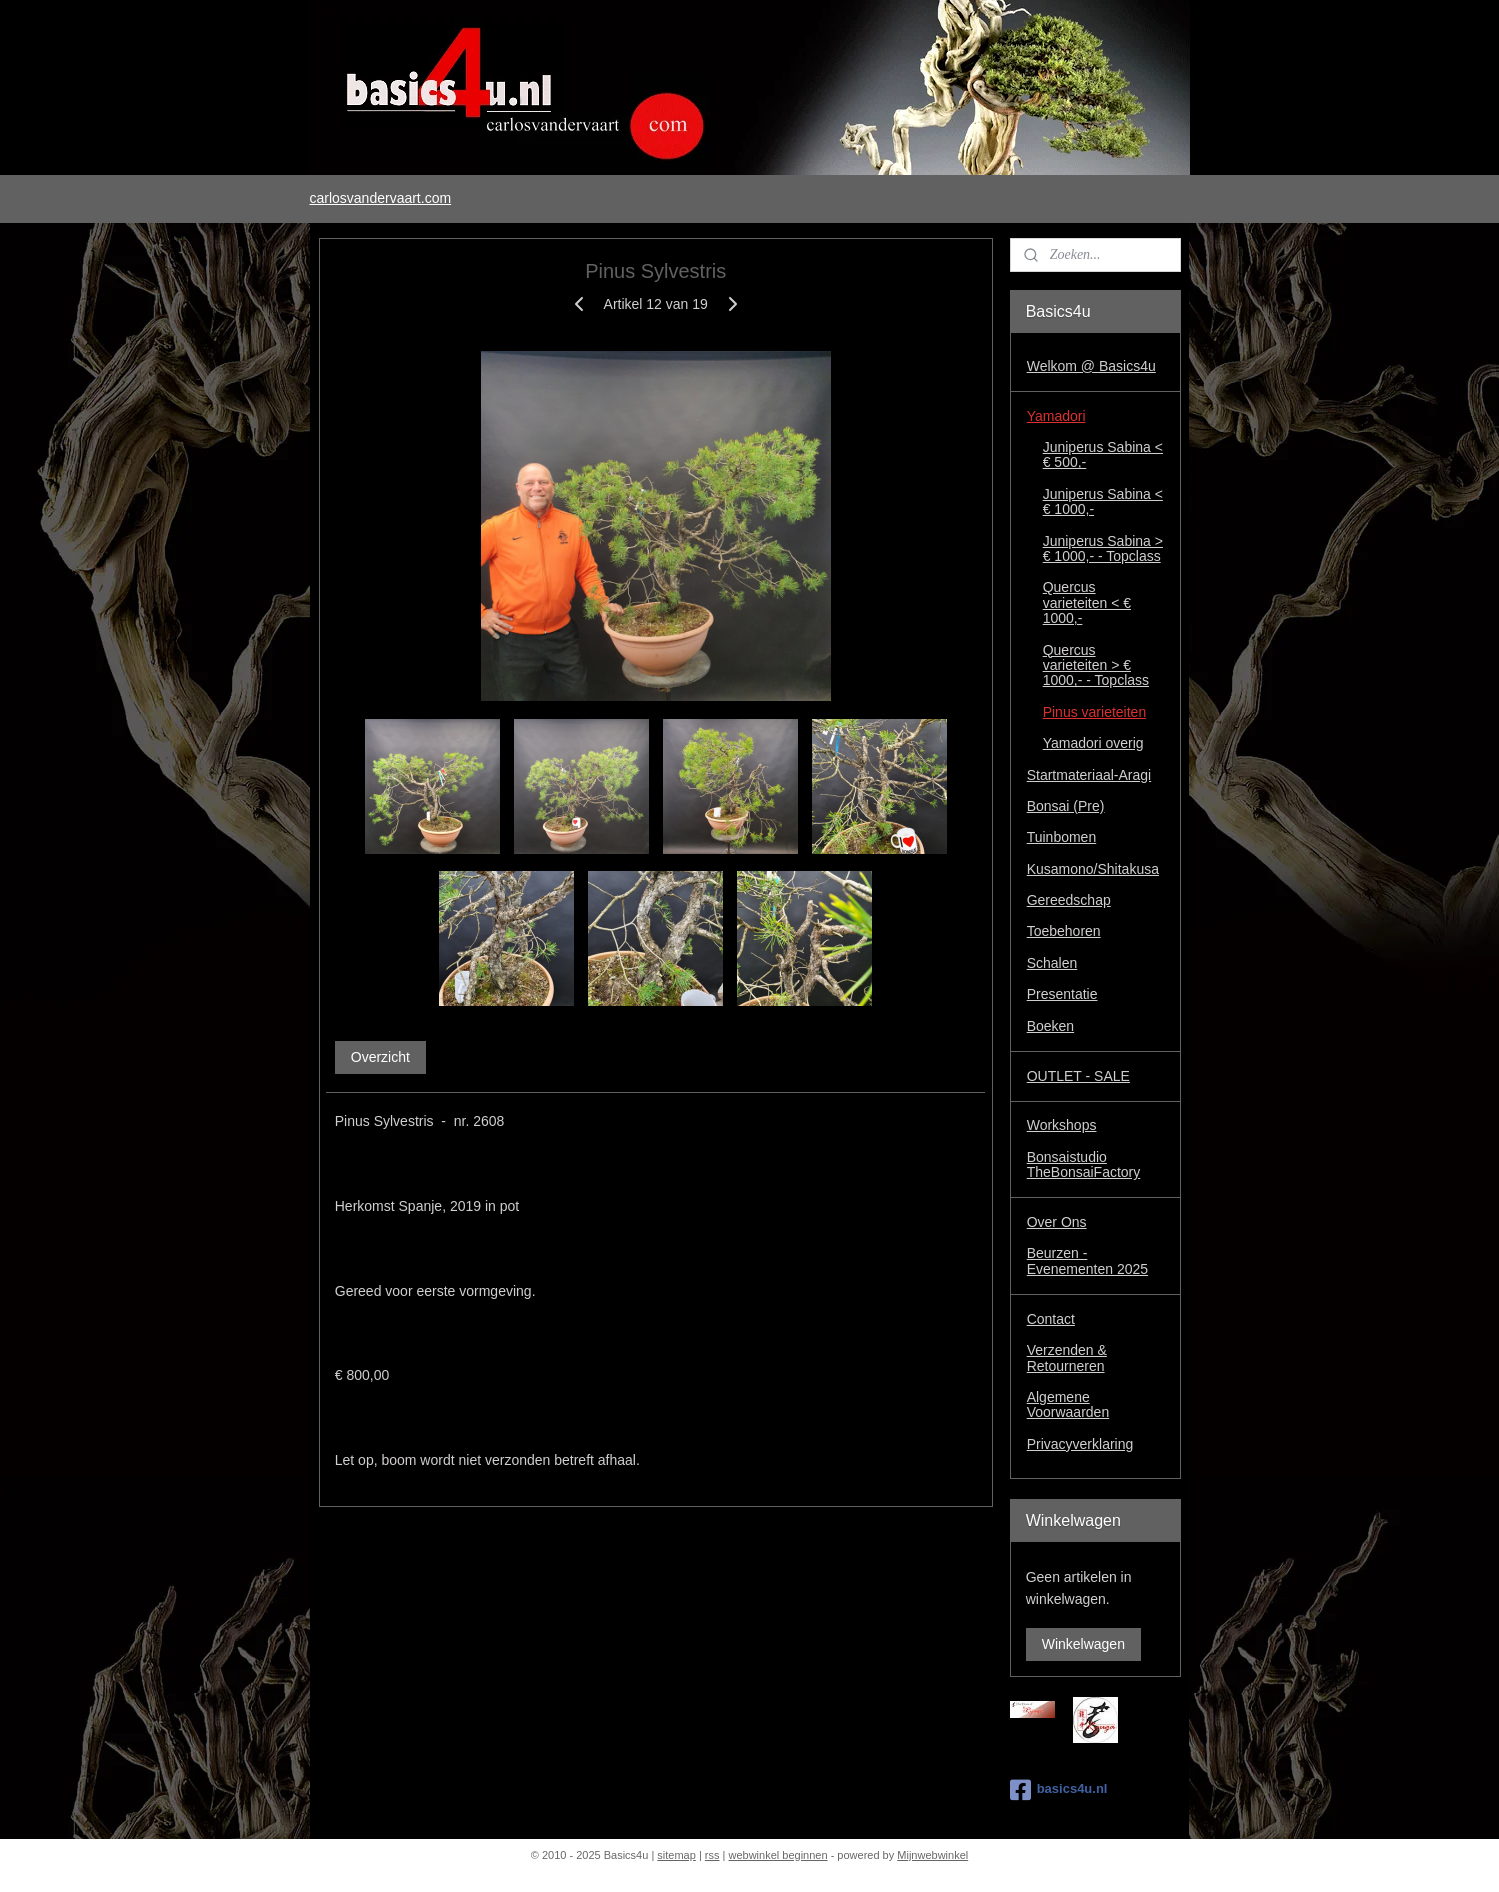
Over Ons (1057, 1222)
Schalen (1052, 963)
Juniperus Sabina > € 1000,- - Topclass (1103, 548)
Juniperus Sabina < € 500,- (1103, 454)
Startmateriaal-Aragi (1089, 775)
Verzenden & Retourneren (1067, 1357)
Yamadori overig (1093, 743)
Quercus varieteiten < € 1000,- (1087, 602)
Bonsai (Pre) (1066, 806)
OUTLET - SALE (1078, 1076)
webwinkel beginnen (778, 1855)
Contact (1051, 1319)
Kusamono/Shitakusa (1093, 869)
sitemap (676, 1855)
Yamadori (1056, 416)
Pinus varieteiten (1095, 712)
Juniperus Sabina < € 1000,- (1103, 501)
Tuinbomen (1062, 837)
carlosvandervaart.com (380, 198)
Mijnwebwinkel (932, 1855)
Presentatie (1062, 994)
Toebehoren (1064, 931)
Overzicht (379, 1057)
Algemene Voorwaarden (1068, 1404)
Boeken (1050, 1026)
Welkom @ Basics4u (1091, 366)
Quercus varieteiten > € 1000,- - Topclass (1096, 665)
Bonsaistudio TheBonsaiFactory (1084, 1164)
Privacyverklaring (1080, 1444)
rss (712, 1855)
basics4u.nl (1059, 1790)
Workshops (1062, 1125)
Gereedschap (1069, 900)
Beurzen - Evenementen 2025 (1087, 1260)
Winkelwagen (1083, 1644)
